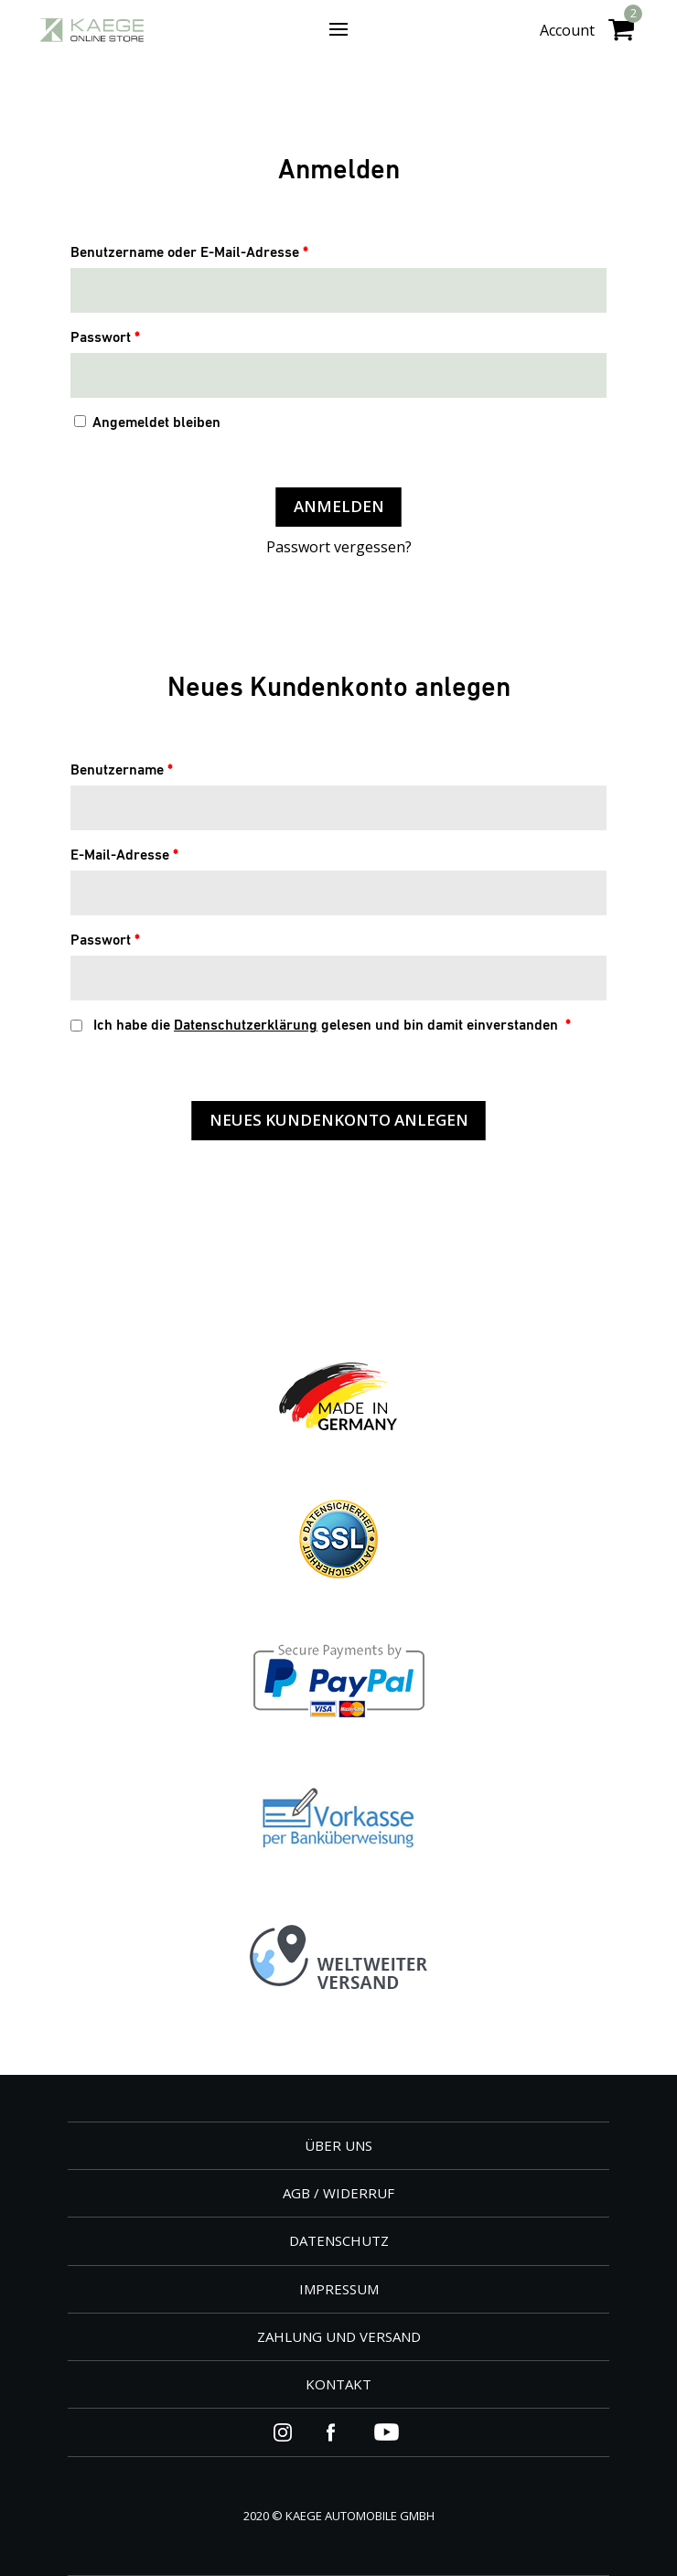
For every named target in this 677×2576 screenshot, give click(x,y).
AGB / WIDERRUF (338, 2193)
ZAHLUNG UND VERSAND (339, 2336)
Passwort (104, 338)
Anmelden (339, 506)
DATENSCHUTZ (339, 2240)
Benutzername (121, 771)
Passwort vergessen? (339, 547)
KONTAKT (338, 2384)
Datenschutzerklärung (245, 1026)
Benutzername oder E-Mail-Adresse (188, 253)
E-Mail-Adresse (123, 856)
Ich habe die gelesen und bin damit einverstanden (320, 1026)
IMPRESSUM (339, 2289)
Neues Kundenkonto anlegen (339, 1119)
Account (567, 30)
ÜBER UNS (338, 2145)
